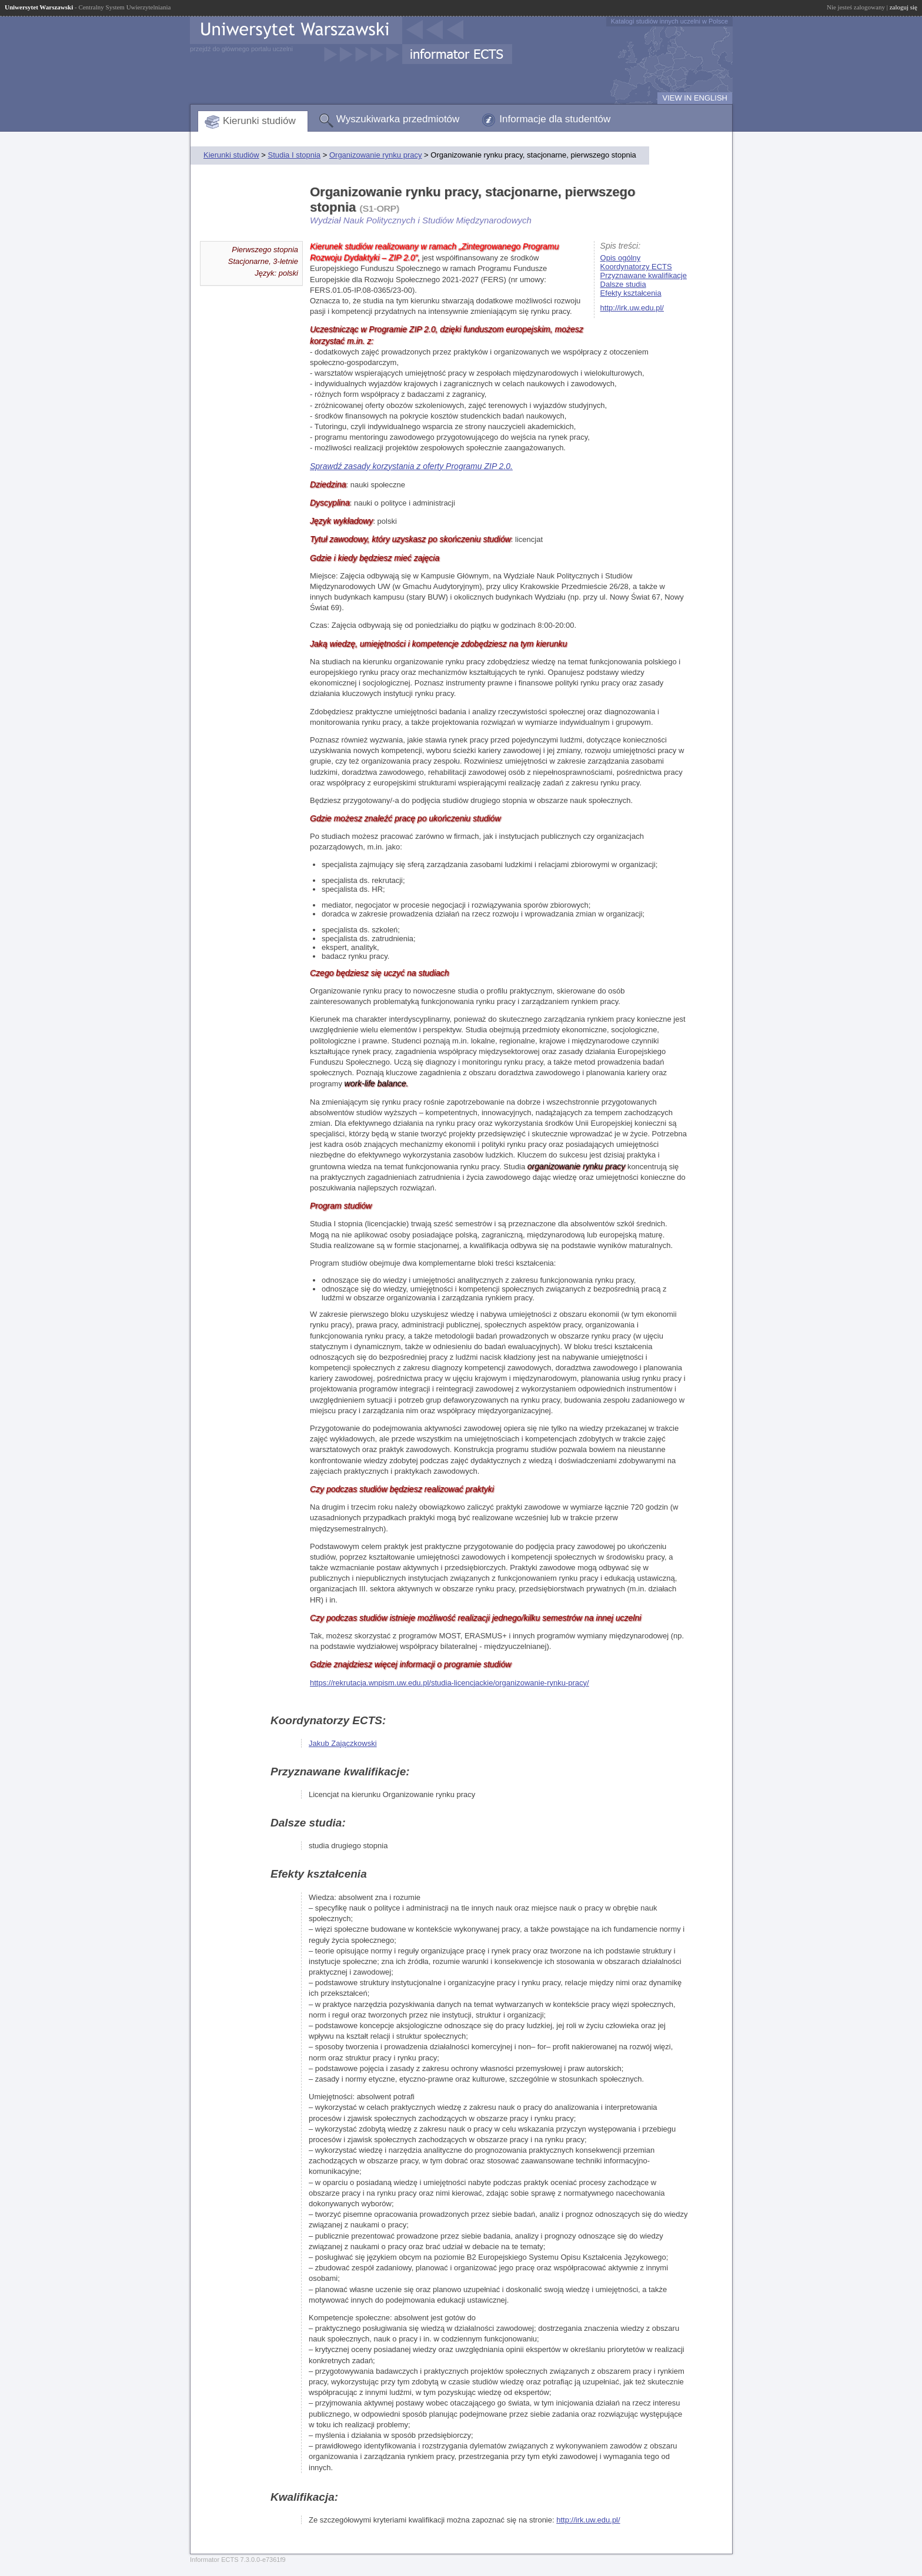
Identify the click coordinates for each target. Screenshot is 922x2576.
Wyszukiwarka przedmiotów (398, 119)
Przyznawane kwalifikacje (643, 275)
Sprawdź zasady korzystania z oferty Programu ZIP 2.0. (411, 466)
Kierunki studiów (259, 120)
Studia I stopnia (294, 154)
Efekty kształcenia (631, 293)
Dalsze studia (623, 284)
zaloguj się (903, 7)
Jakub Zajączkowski (343, 1743)
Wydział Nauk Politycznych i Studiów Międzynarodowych (421, 220)
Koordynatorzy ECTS (636, 266)
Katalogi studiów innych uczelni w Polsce (669, 21)
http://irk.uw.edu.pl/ (632, 307)
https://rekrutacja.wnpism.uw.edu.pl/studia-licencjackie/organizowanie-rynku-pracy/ (449, 1682)
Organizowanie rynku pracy (375, 154)
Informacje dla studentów (554, 119)
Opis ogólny (620, 257)
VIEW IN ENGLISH (694, 97)
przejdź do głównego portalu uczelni (241, 48)
